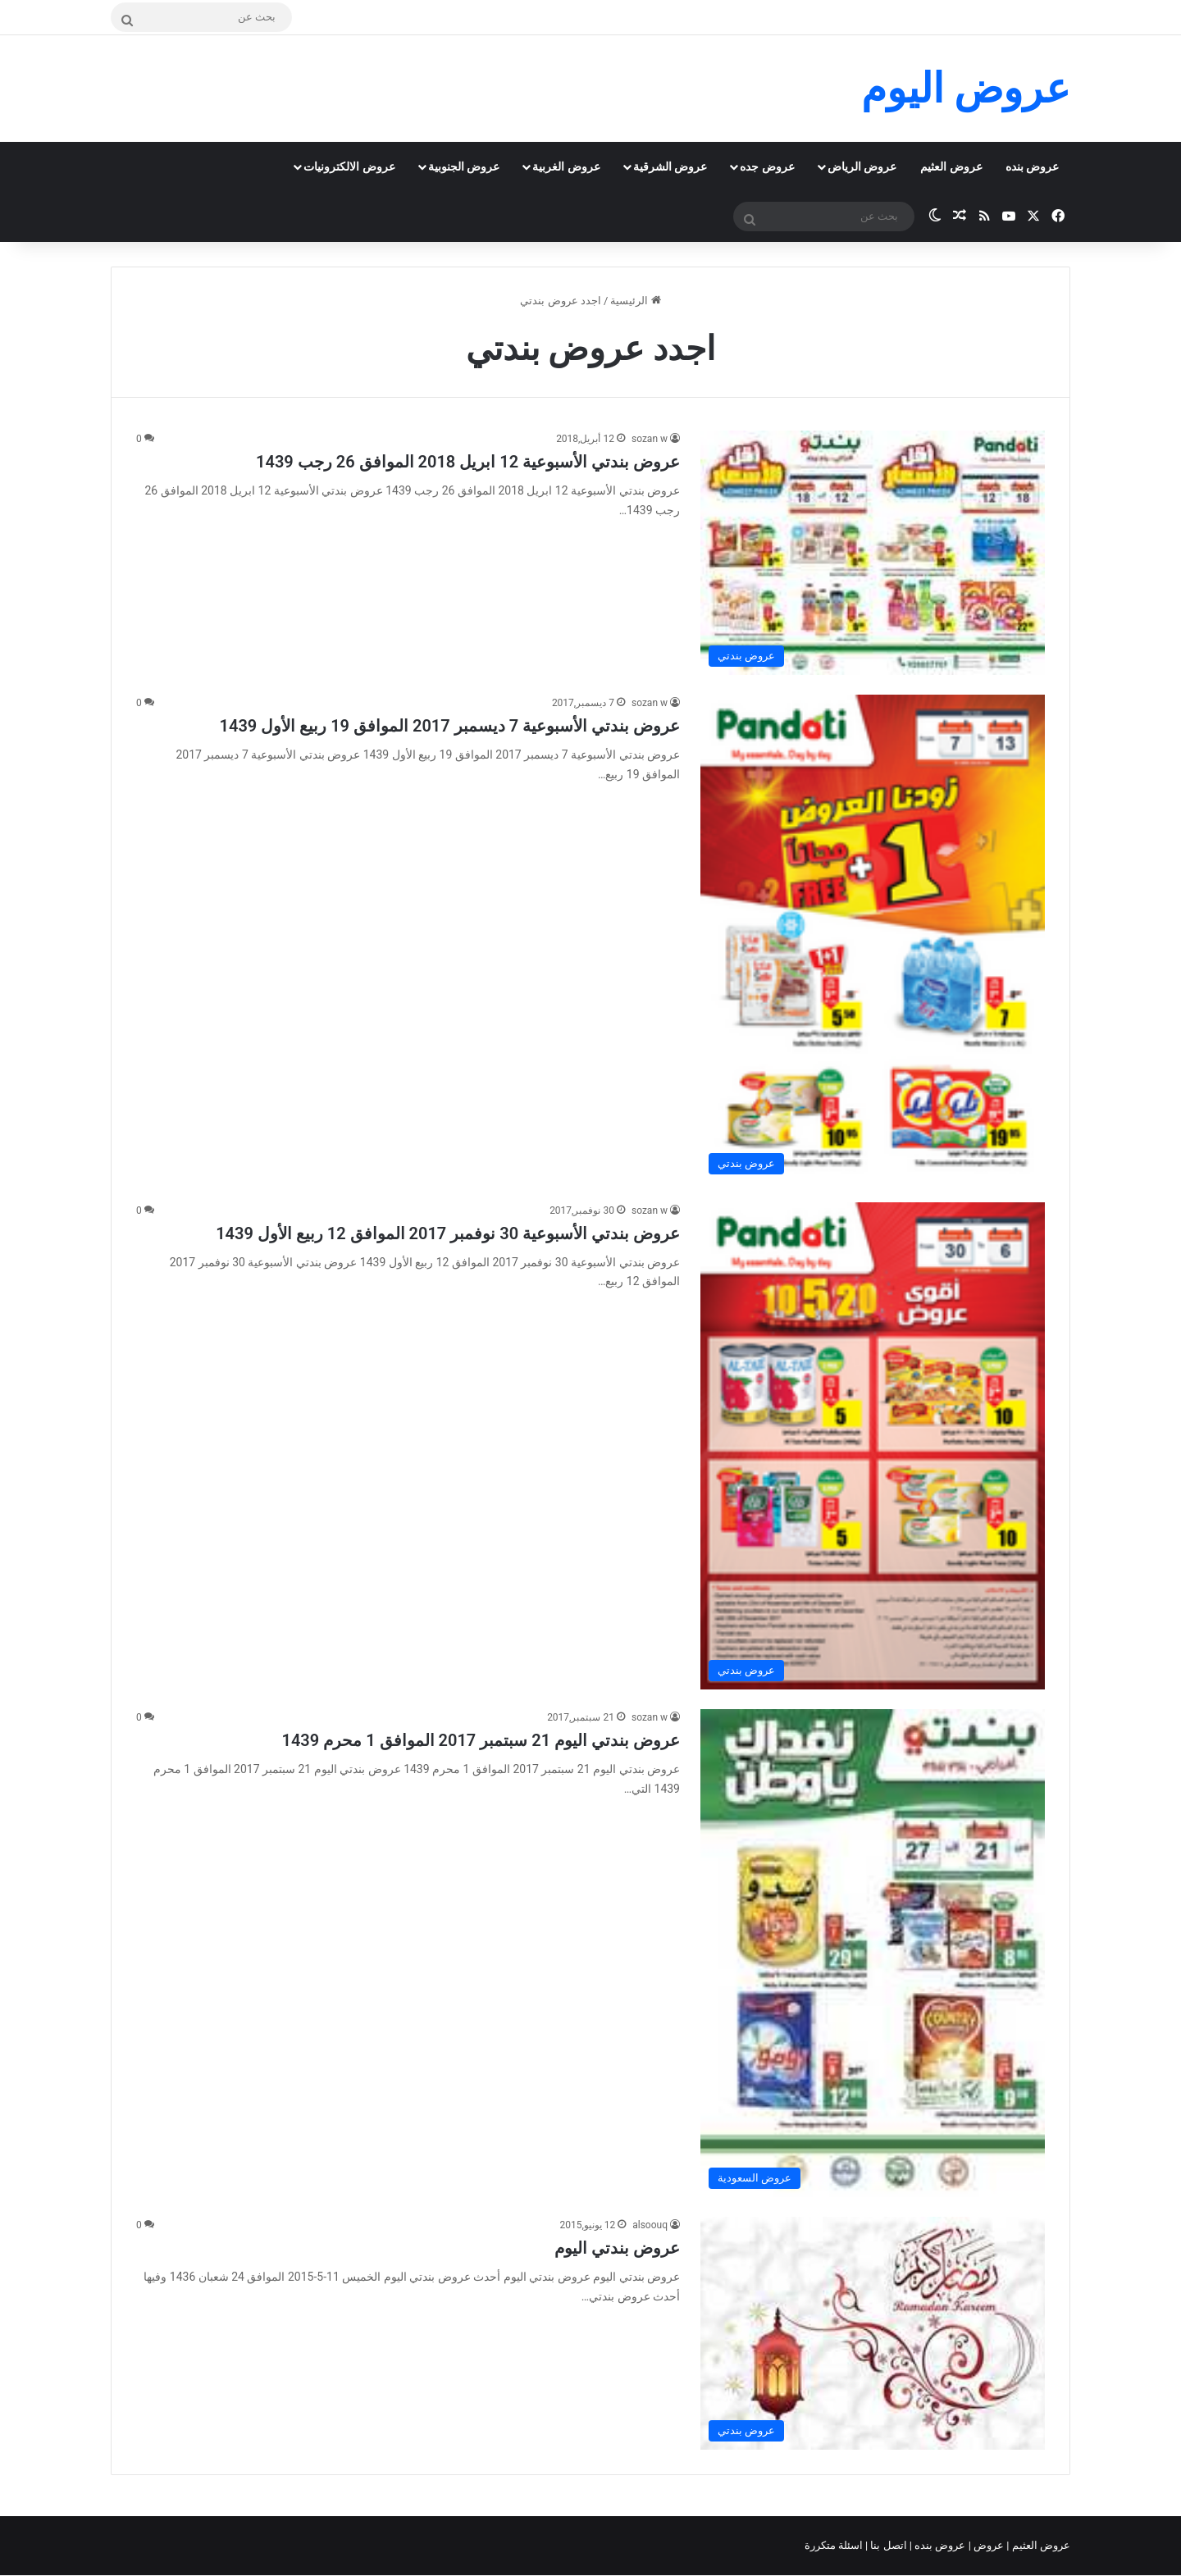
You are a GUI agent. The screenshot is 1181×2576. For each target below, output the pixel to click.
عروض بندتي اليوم (617, 2248)
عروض (988, 2545)
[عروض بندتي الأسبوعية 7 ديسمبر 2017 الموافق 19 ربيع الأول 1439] (872, 939)
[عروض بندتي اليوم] (872, 2333)
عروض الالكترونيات (348, 166)
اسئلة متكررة (835, 2545)
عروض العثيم (951, 166)
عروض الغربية (566, 166)
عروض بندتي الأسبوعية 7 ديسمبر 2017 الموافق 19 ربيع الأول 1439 (450, 726)
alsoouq (650, 2225)
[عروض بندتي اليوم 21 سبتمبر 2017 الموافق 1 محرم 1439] (872, 1953)
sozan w (650, 439)
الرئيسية (635, 300)
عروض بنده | (939, 2545)
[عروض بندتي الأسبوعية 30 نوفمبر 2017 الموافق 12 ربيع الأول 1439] (872, 1446)
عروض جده (767, 166)
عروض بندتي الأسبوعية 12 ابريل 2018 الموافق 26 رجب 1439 (468, 462)
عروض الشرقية (670, 166)
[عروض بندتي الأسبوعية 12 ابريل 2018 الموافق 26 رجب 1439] (872, 552)
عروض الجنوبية (463, 166)
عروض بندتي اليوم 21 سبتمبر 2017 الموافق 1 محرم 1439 (481, 1740)
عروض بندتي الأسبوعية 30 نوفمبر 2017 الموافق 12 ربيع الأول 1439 (448, 1233)
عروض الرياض (862, 166)
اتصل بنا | (887, 2545)
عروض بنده (1032, 166)
